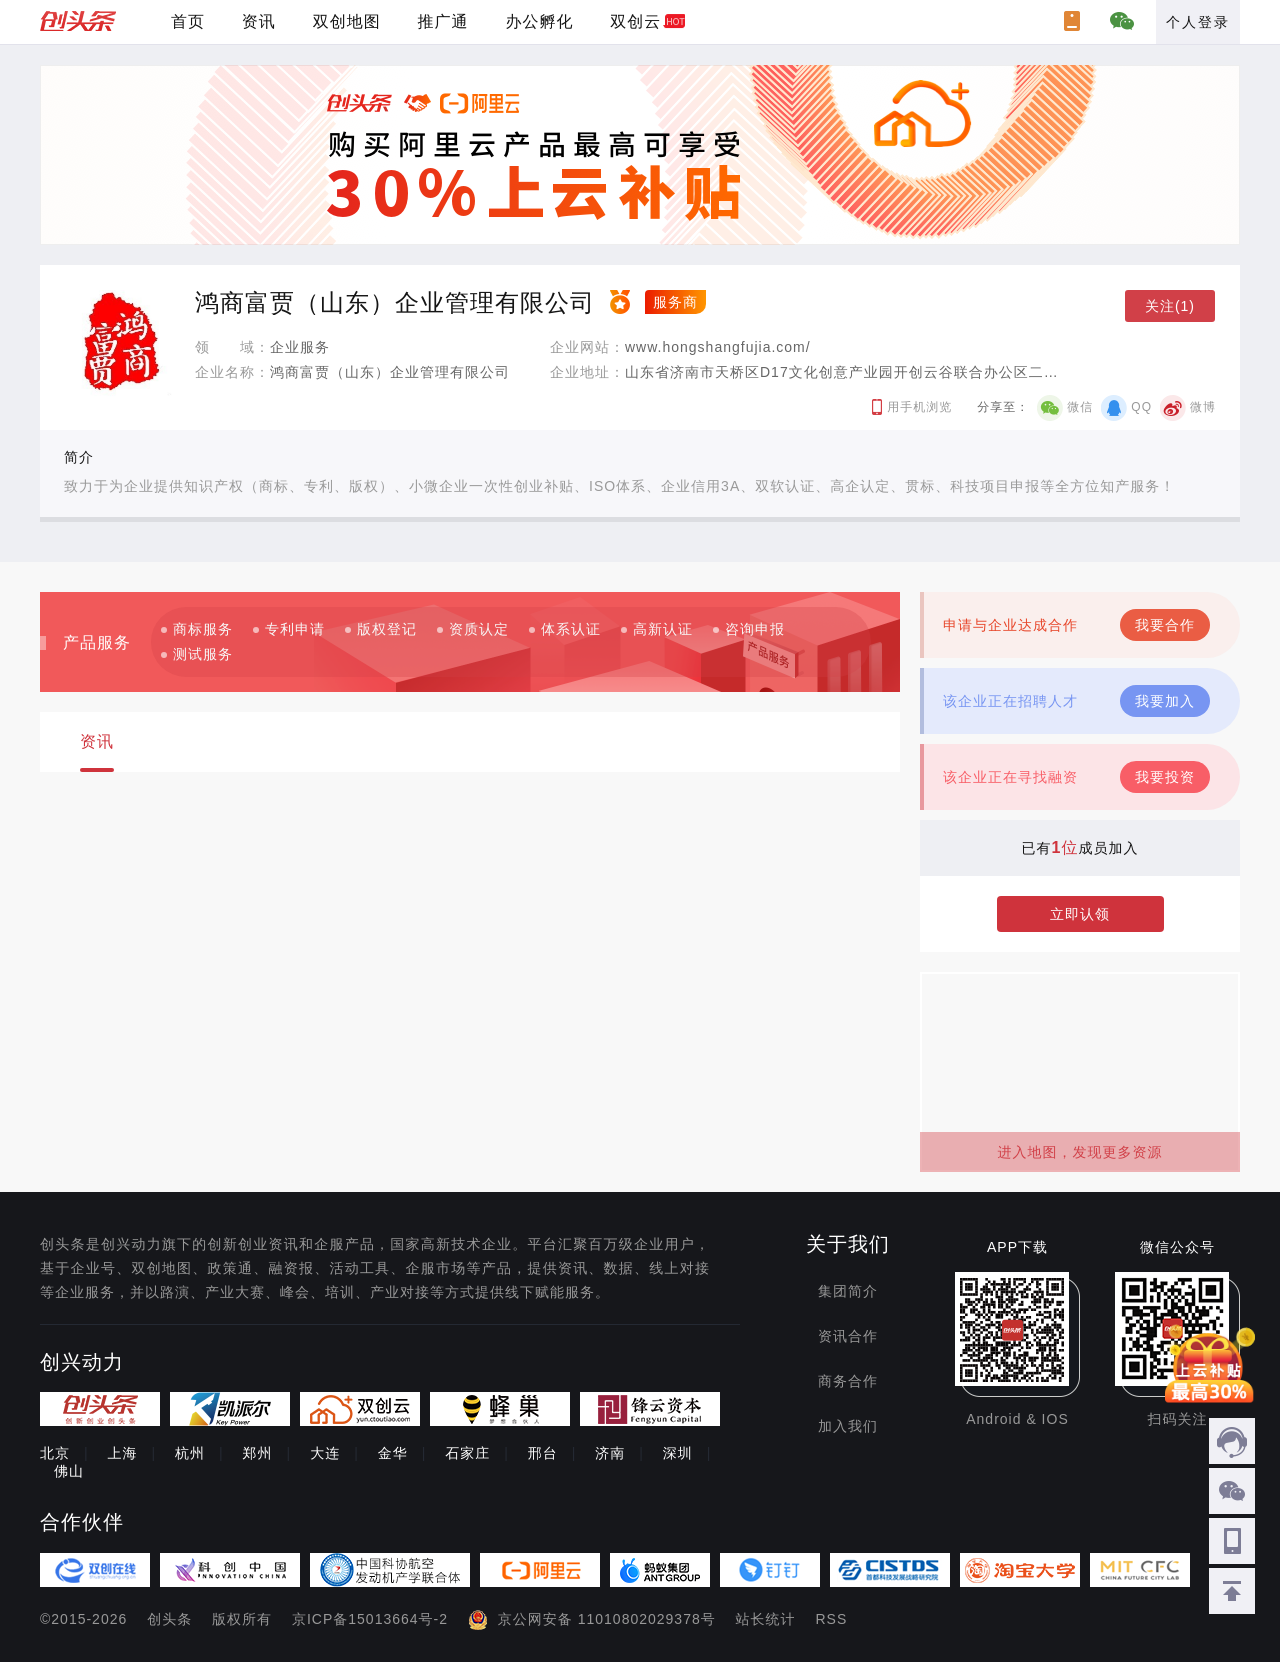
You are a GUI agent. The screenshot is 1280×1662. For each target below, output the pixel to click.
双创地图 (347, 21)
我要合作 (1165, 625)
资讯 (259, 21)
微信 (1080, 407)
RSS (832, 1619)
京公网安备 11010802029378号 (607, 1619)
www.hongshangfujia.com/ (718, 347)
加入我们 (848, 1426)
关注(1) (1170, 306)
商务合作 (848, 1381)
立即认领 (1080, 914)
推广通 (443, 21)
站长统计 (766, 1619)
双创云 (635, 21)
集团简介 (848, 1291)
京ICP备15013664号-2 (370, 1619)
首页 (188, 21)
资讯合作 (848, 1336)
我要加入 (1165, 701)
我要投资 (1165, 777)
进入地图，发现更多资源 (1080, 1152)
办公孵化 (539, 21)
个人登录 (1198, 22)
